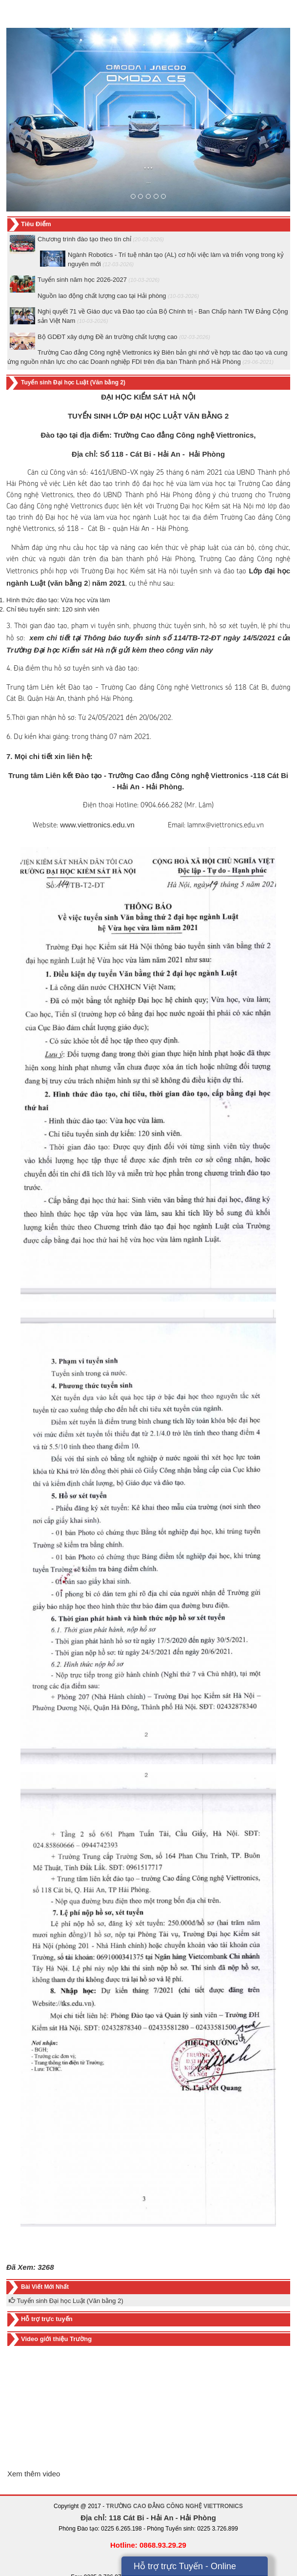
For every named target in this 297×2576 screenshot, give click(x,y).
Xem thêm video (33, 2474)
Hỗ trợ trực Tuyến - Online (185, 2566)
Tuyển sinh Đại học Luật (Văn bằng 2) (66, 2300)
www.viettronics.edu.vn (97, 825)
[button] (27, 119)
